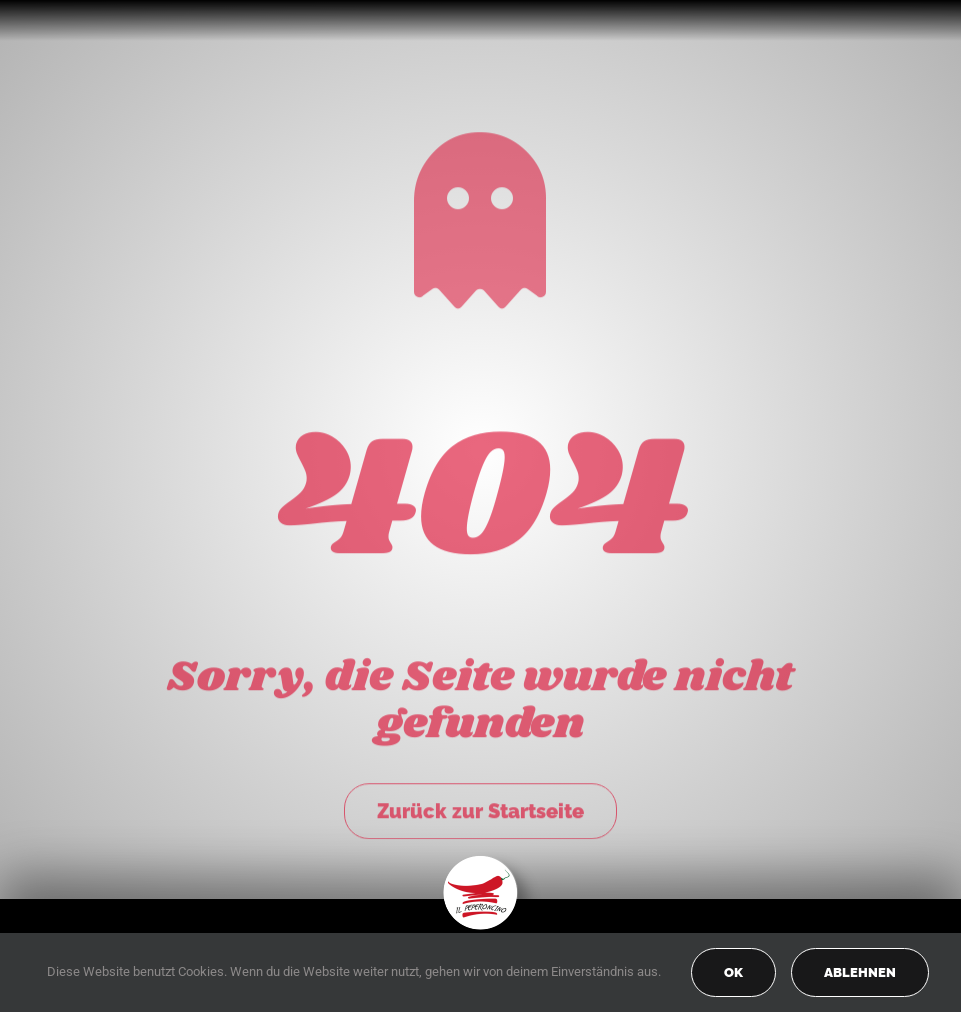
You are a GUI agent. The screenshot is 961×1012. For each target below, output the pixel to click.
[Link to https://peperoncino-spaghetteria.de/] (480, 218)
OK (733, 972)
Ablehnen (860, 972)
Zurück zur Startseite (480, 809)
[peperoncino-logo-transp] (480, 862)
